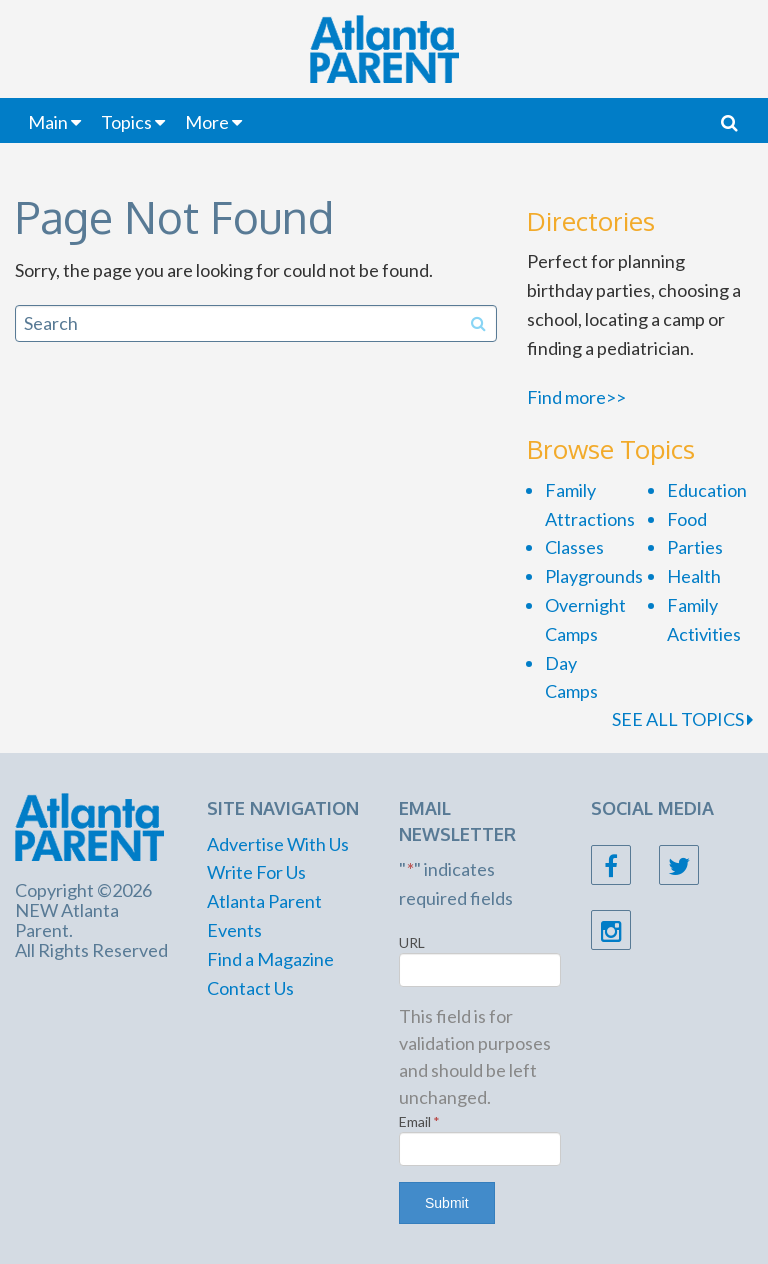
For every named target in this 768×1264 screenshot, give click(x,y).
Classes (574, 547)
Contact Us (250, 988)
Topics (126, 122)
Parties (695, 547)
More (207, 122)
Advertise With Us (278, 844)
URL (412, 942)
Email (419, 1121)
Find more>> (576, 397)
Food (687, 519)
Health (694, 576)
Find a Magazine (270, 959)
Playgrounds (594, 576)
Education (707, 490)
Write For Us (256, 872)
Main (48, 122)
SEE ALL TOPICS (682, 719)
